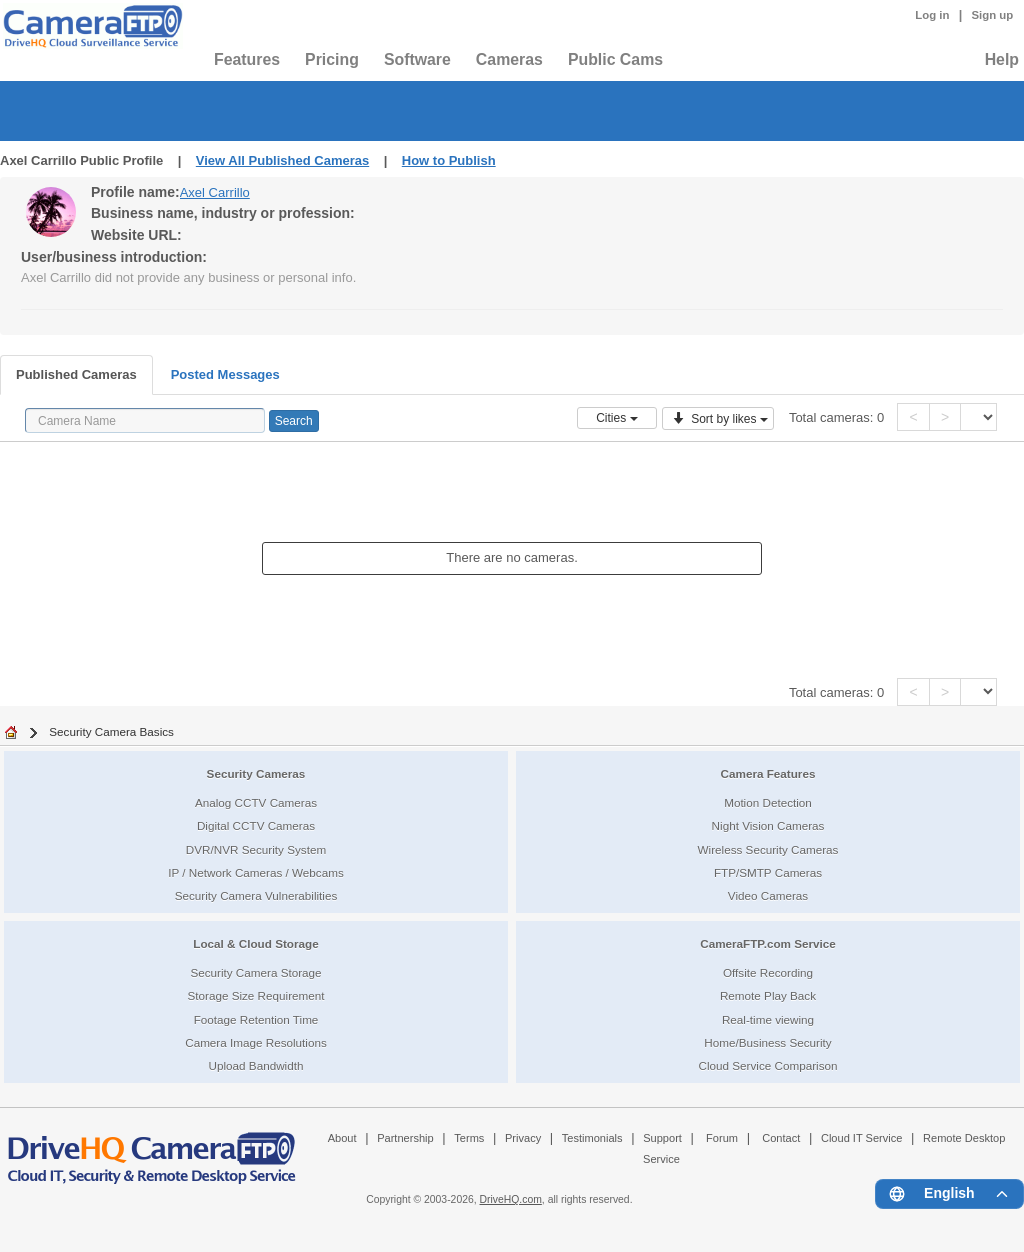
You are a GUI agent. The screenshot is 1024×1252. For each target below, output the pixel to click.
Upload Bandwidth (256, 1065)
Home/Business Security (767, 1042)
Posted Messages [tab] (225, 374)
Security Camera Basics (111, 731)
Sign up (992, 15)
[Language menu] (949, 1194)
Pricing (332, 59)
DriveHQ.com (511, 1199)
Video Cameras (768, 895)
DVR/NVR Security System (256, 849)
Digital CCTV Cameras (256, 825)
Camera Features (768, 773)
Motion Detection (768, 802)
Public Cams (615, 59)
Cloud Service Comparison (767, 1065)
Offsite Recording (768, 972)
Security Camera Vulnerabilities (256, 895)
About (342, 1138)
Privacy (523, 1138)
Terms (469, 1138)
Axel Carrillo (215, 192)
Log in (932, 15)
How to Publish (449, 160)
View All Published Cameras (282, 160)
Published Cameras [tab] (76, 374)
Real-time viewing (768, 1019)
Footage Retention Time (256, 1019)
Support (662, 1138)
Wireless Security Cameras (768, 849)
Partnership (405, 1138)
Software (417, 59)
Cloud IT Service (861, 1138)
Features (247, 59)
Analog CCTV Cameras (256, 802)
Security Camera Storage (255, 972)
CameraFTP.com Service (768, 943)
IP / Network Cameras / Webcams (256, 872)
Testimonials (592, 1138)
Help (1002, 59)
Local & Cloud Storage (255, 943)
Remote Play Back (768, 995)
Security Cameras (256, 773)
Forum (722, 1138)
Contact (781, 1138)
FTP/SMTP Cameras (768, 872)
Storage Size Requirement (255, 995)
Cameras (509, 59)
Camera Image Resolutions (256, 1042)
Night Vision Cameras (768, 825)
